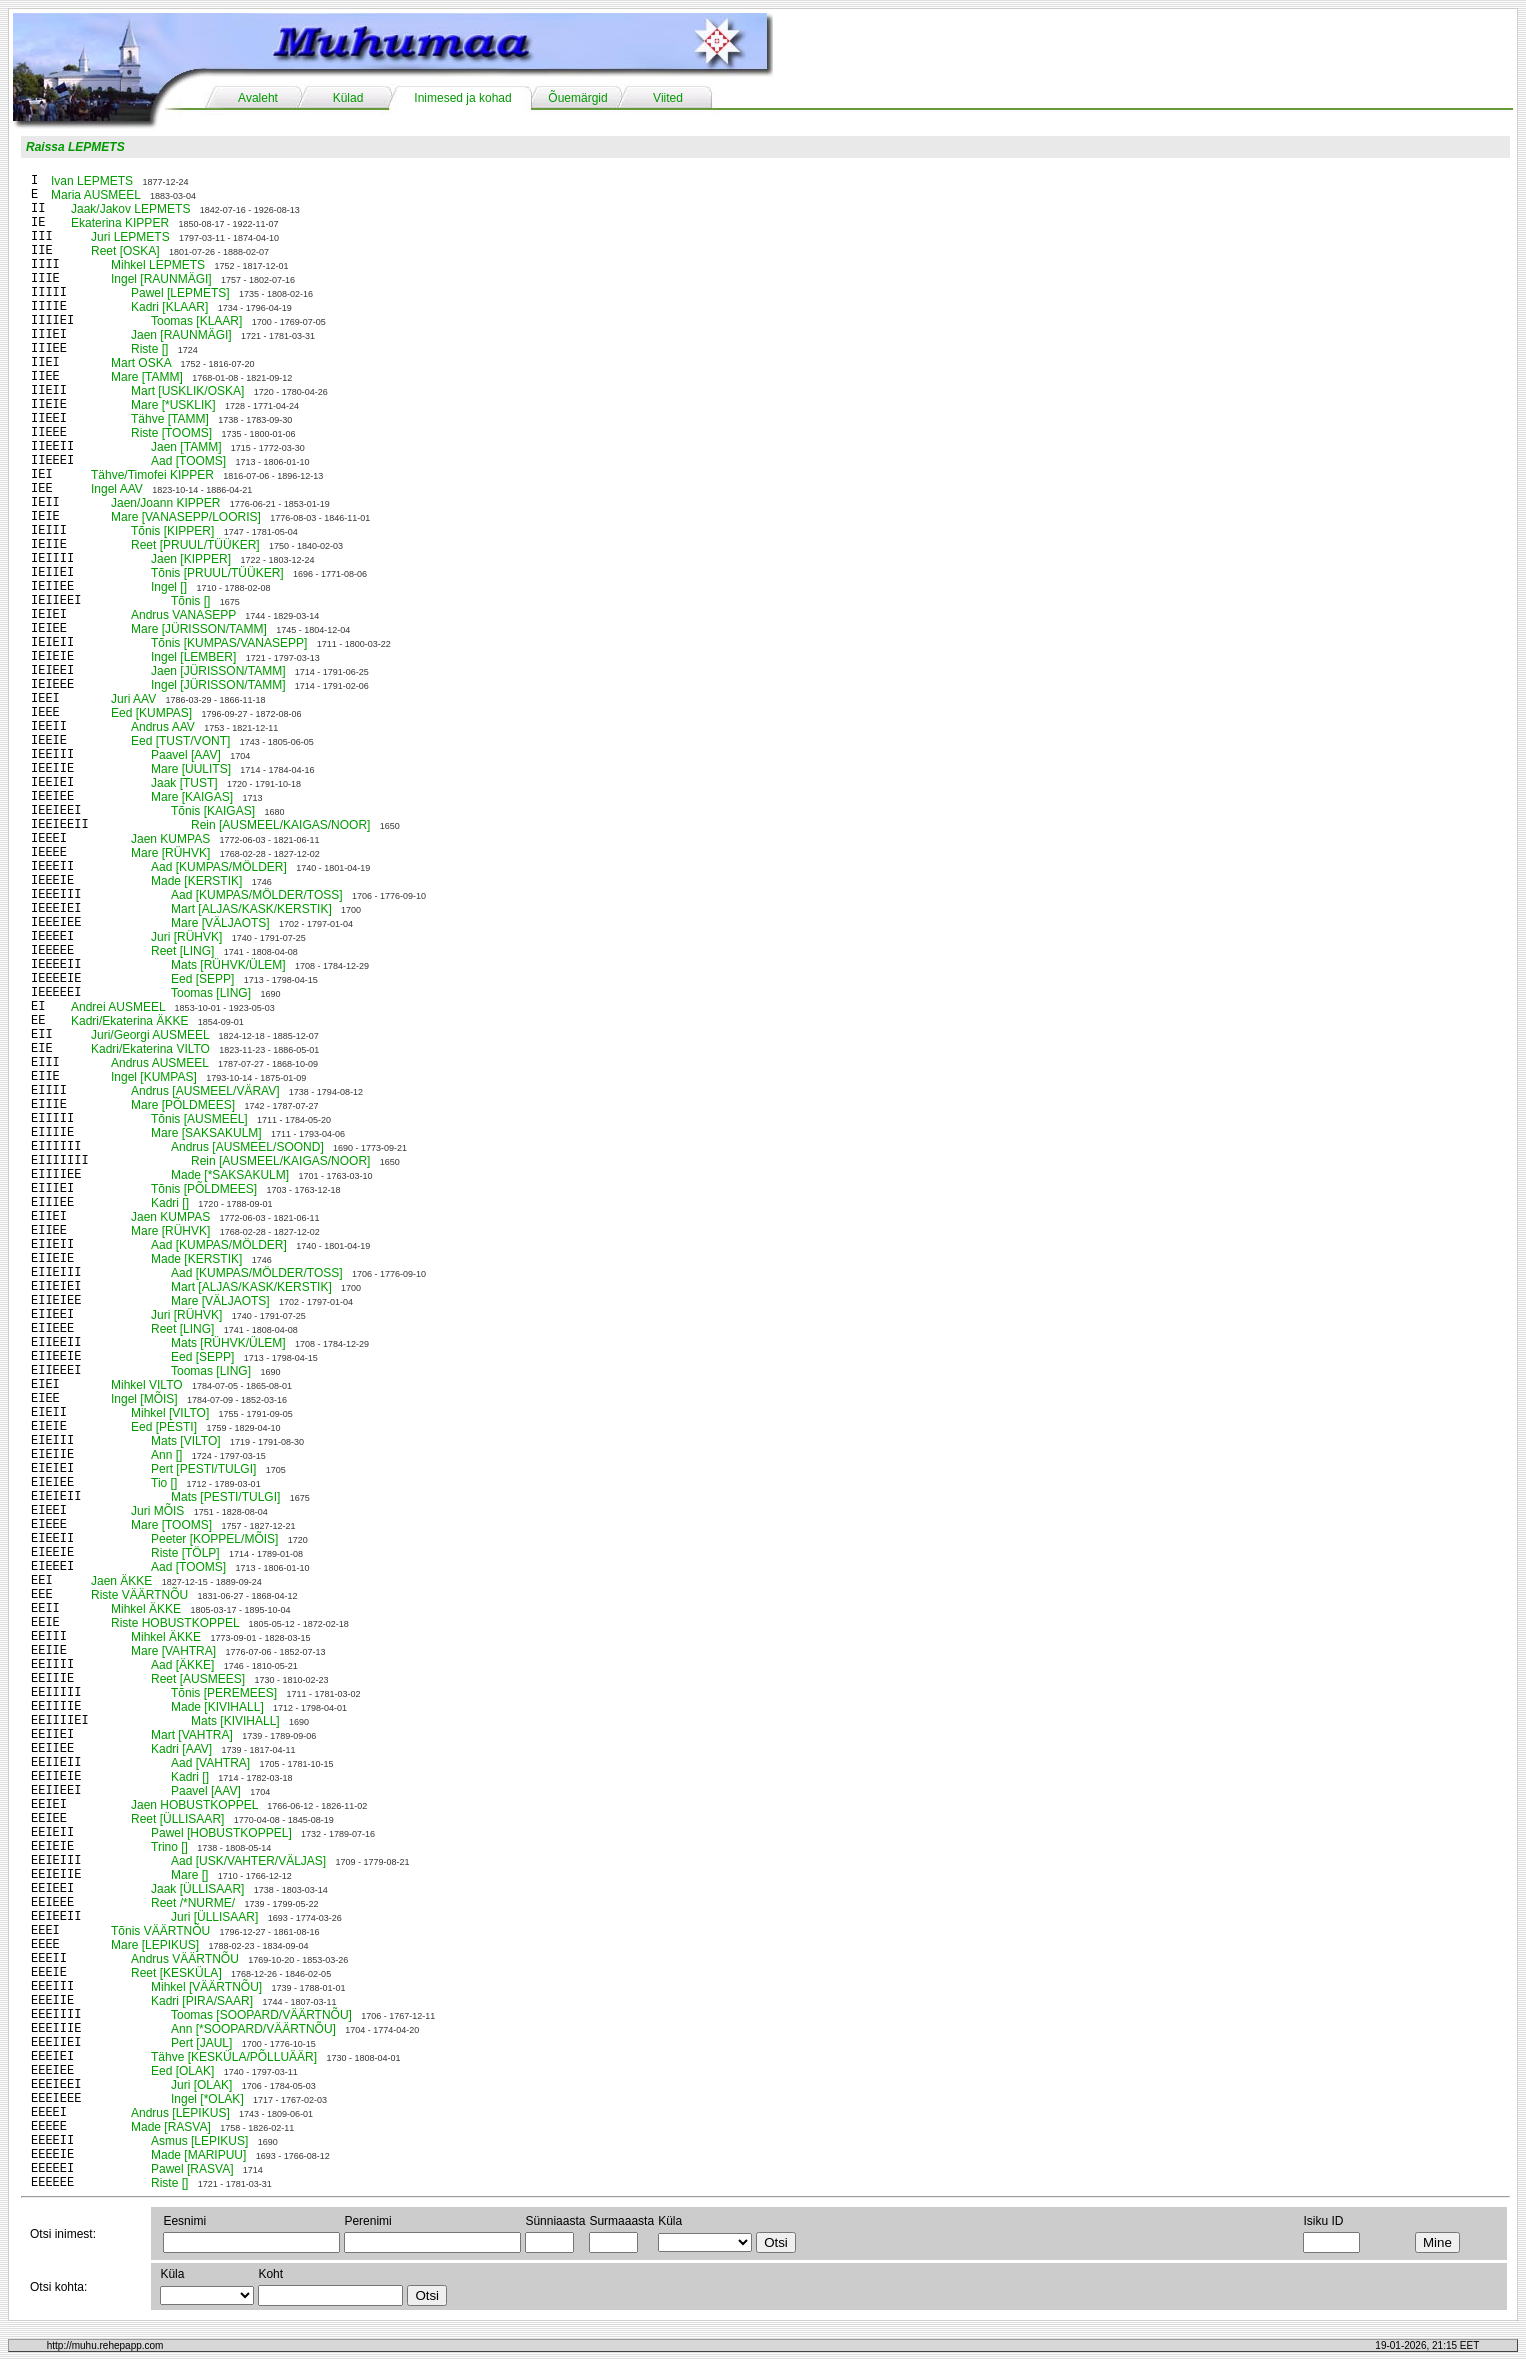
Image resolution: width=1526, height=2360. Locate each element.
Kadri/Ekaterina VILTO (150, 1049)
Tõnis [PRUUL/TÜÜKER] (217, 573)
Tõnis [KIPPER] (172, 531)
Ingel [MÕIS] (144, 1399)
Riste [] (149, 349)
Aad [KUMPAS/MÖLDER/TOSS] (257, 895)
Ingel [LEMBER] (193, 657)
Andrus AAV (163, 727)
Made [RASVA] (171, 2127)
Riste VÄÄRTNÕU (139, 1595)
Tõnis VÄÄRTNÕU (160, 1931)
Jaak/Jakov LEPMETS (130, 209)
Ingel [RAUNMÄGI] (161, 279)
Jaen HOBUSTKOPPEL (194, 1805)
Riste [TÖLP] (185, 1553)
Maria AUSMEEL (96, 195)
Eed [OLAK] (182, 2071)
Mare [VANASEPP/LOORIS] (186, 517)
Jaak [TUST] (184, 783)
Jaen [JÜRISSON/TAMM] (218, 671)
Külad (348, 98)
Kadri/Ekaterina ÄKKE (129, 1021)
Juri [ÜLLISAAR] (214, 1917)
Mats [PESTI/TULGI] (225, 1497)
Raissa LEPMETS (75, 147)
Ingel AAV (117, 489)
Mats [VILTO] (186, 1441)
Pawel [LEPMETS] (180, 293)
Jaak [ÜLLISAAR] (197, 1889)
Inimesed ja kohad (462, 98)
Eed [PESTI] (164, 1427)
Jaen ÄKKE (121, 1581)
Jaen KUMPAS (170, 839)
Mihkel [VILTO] (170, 1413)
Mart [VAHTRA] (192, 1735)
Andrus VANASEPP (183, 615)
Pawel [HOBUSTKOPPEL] (221, 1833)
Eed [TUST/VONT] (180, 741)
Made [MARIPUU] (198, 2155)
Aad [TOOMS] (188, 461)
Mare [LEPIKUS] (155, 1945)
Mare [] (189, 1875)
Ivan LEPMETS (92, 181)
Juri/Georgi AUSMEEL (150, 1035)
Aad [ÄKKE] (182, 1665)
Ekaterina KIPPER (120, 223)
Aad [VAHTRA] (210, 1763)
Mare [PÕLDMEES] (183, 1105)
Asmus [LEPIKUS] (199, 2141)
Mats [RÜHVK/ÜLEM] (228, 965)
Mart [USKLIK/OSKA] (187, 391)
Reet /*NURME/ (193, 1903)
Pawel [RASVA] (192, 2169)
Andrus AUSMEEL (160, 1063)
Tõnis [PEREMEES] (224, 1693)
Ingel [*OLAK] (207, 2099)
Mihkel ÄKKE (146, 1609)
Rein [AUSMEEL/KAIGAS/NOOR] (280, 825)
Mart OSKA (141, 363)
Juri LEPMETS (130, 237)
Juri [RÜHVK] (186, 937)
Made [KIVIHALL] (217, 1707)
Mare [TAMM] (147, 377)
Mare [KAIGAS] (192, 797)
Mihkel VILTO (147, 1385)
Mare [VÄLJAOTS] (220, 923)
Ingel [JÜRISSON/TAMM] (218, 685)
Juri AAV (133, 699)
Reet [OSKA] (125, 251)
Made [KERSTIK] (196, 881)
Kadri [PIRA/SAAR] (202, 2001)
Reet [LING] (182, 951)
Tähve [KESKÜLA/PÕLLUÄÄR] (234, 2057)
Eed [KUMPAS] (151, 713)
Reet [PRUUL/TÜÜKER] (195, 545)
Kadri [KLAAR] (169, 307)
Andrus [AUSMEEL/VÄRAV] (205, 1091)
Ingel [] (169, 587)
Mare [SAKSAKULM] (206, 1133)
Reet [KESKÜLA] (176, 1973)
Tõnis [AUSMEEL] (199, 1119)
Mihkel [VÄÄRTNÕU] (206, 1987)
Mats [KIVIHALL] (235, 1721)
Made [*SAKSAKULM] (230, 1175)
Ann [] (166, 1455)
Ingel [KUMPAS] (154, 1077)
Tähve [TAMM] (170, 419)
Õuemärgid (577, 98)
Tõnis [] (190, 601)
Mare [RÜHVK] (170, 853)
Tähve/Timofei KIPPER (152, 475)
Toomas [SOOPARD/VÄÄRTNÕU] (261, 2015)
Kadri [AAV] (181, 1749)
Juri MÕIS (157, 1511)
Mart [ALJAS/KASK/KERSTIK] (251, 909)
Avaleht (258, 98)
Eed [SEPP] (202, 979)
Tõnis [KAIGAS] (213, 811)
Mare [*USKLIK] (173, 405)
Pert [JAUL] (201, 2043)
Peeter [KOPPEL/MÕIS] (214, 1539)
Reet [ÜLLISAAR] (177, 1819)
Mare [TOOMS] (171, 1525)
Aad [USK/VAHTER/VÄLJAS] (248, 1861)
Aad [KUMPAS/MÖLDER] (219, 867)
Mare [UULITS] (191, 769)
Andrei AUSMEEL (118, 1007)
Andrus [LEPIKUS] (180, 2113)
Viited (668, 98)
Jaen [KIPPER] (191, 559)
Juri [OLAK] (201, 2085)
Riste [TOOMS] (171, 433)
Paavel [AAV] (186, 755)
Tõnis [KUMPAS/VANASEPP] (229, 643)
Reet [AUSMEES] (198, 1679)
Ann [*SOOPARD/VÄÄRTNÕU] (253, 2029)
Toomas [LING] (211, 993)
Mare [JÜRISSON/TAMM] (199, 629)
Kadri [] (170, 1203)
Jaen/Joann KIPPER (165, 503)
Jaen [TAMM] (186, 447)
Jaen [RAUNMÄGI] (181, 335)
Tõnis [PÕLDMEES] (204, 1189)
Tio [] (164, 1483)
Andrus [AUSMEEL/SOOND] (247, 1147)
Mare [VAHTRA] (173, 1651)
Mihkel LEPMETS (158, 265)
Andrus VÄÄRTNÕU (185, 1959)
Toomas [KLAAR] (196, 321)
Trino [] (169, 1847)
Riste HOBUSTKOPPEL (175, 1623)
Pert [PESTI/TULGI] (203, 1469)
